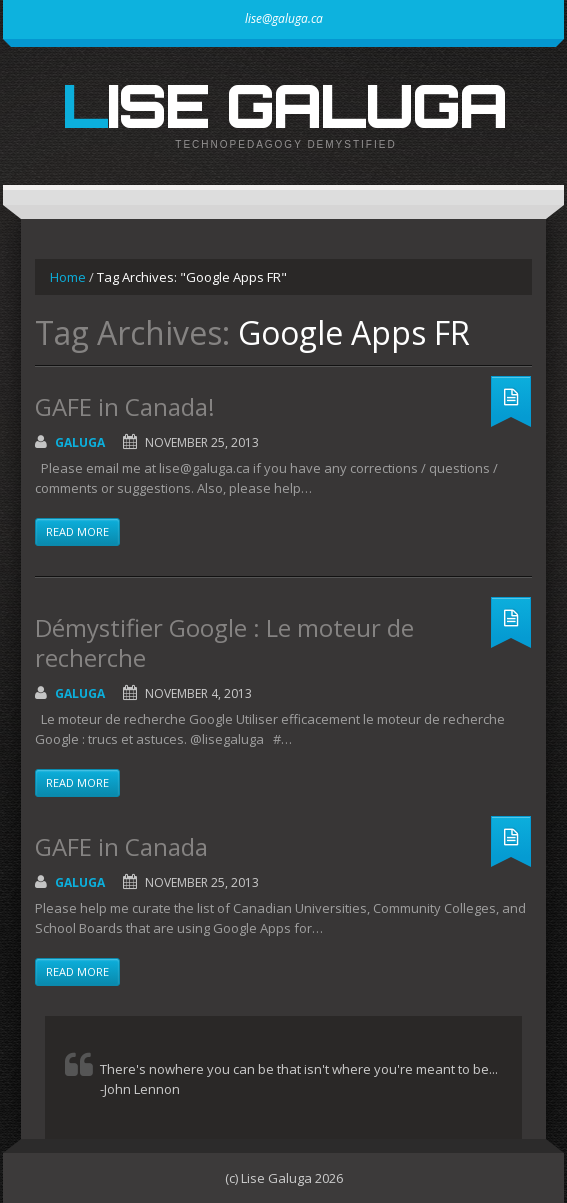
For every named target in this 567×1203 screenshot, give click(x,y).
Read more (77, 531)
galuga (80, 442)
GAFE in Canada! (125, 406)
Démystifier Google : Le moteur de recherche (224, 642)
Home (68, 277)
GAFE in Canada (121, 846)
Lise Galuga (284, 105)
